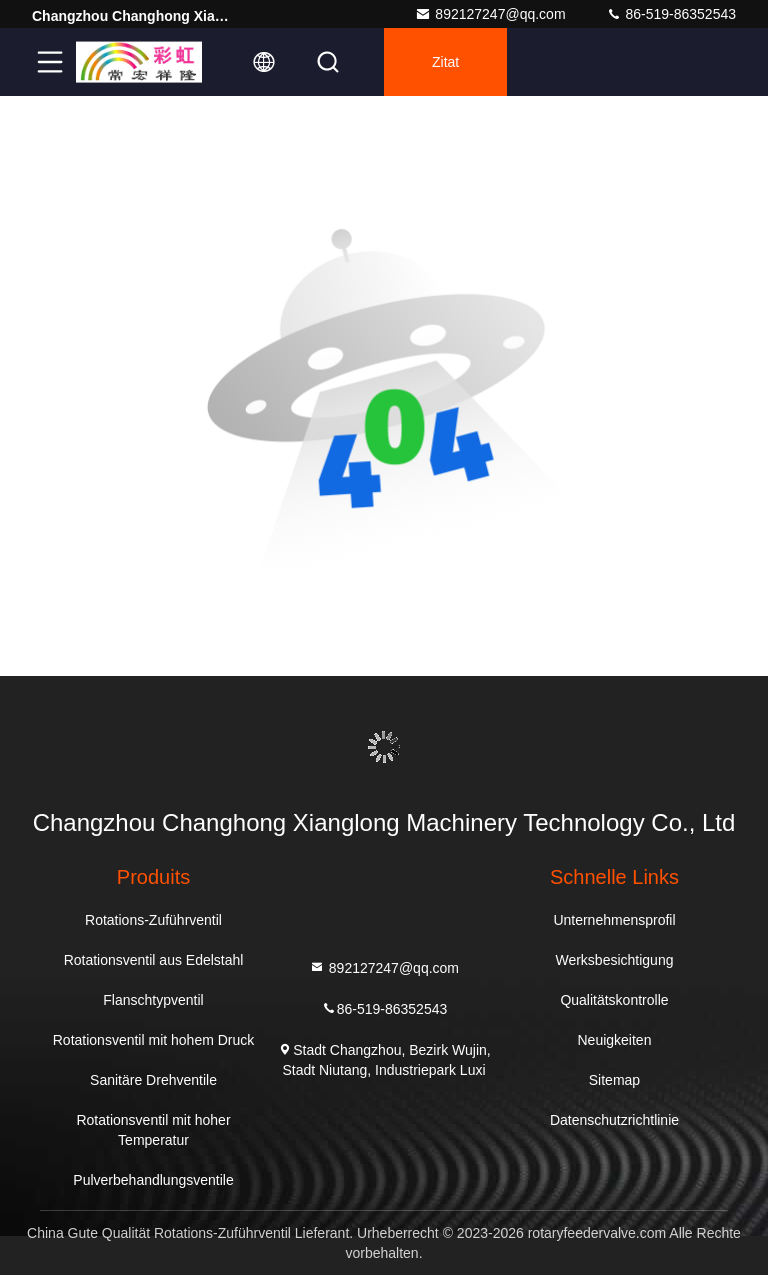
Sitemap (614, 1080)
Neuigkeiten (615, 1040)
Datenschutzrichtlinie (614, 1120)
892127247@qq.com (490, 14)
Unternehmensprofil (614, 920)
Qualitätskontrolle (614, 1000)
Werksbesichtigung (614, 960)
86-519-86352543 (671, 14)
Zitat (445, 62)
